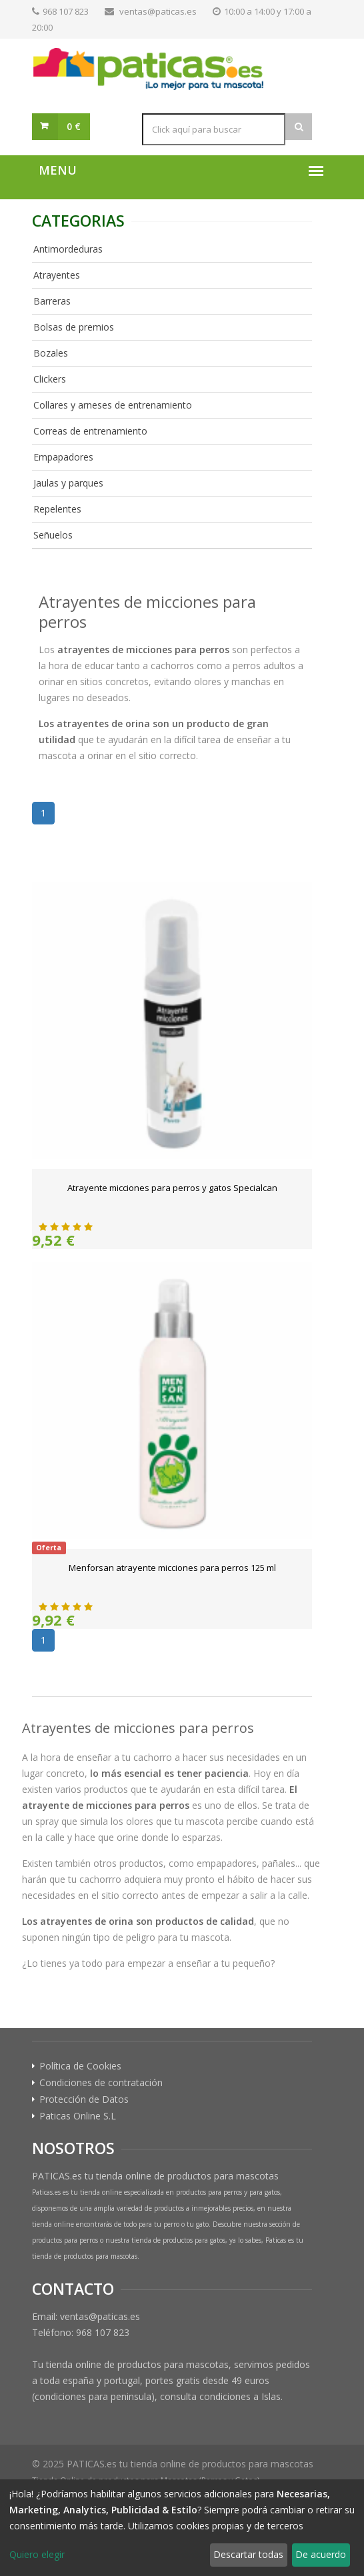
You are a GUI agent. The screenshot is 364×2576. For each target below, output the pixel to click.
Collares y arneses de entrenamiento (112, 405)
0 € (74, 126)
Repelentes (57, 509)
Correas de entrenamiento (90, 431)
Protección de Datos (84, 2099)
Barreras (52, 301)
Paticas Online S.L (77, 2116)
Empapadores (63, 457)
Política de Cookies (80, 2066)
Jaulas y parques (68, 483)
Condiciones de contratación (101, 2083)
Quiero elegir (37, 2554)
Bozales (50, 353)
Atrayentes (56, 275)
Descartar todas (248, 2554)
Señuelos (53, 535)
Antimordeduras (68, 249)
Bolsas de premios (73, 327)
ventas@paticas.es (158, 11)
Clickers (49, 379)
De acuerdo (320, 2554)
